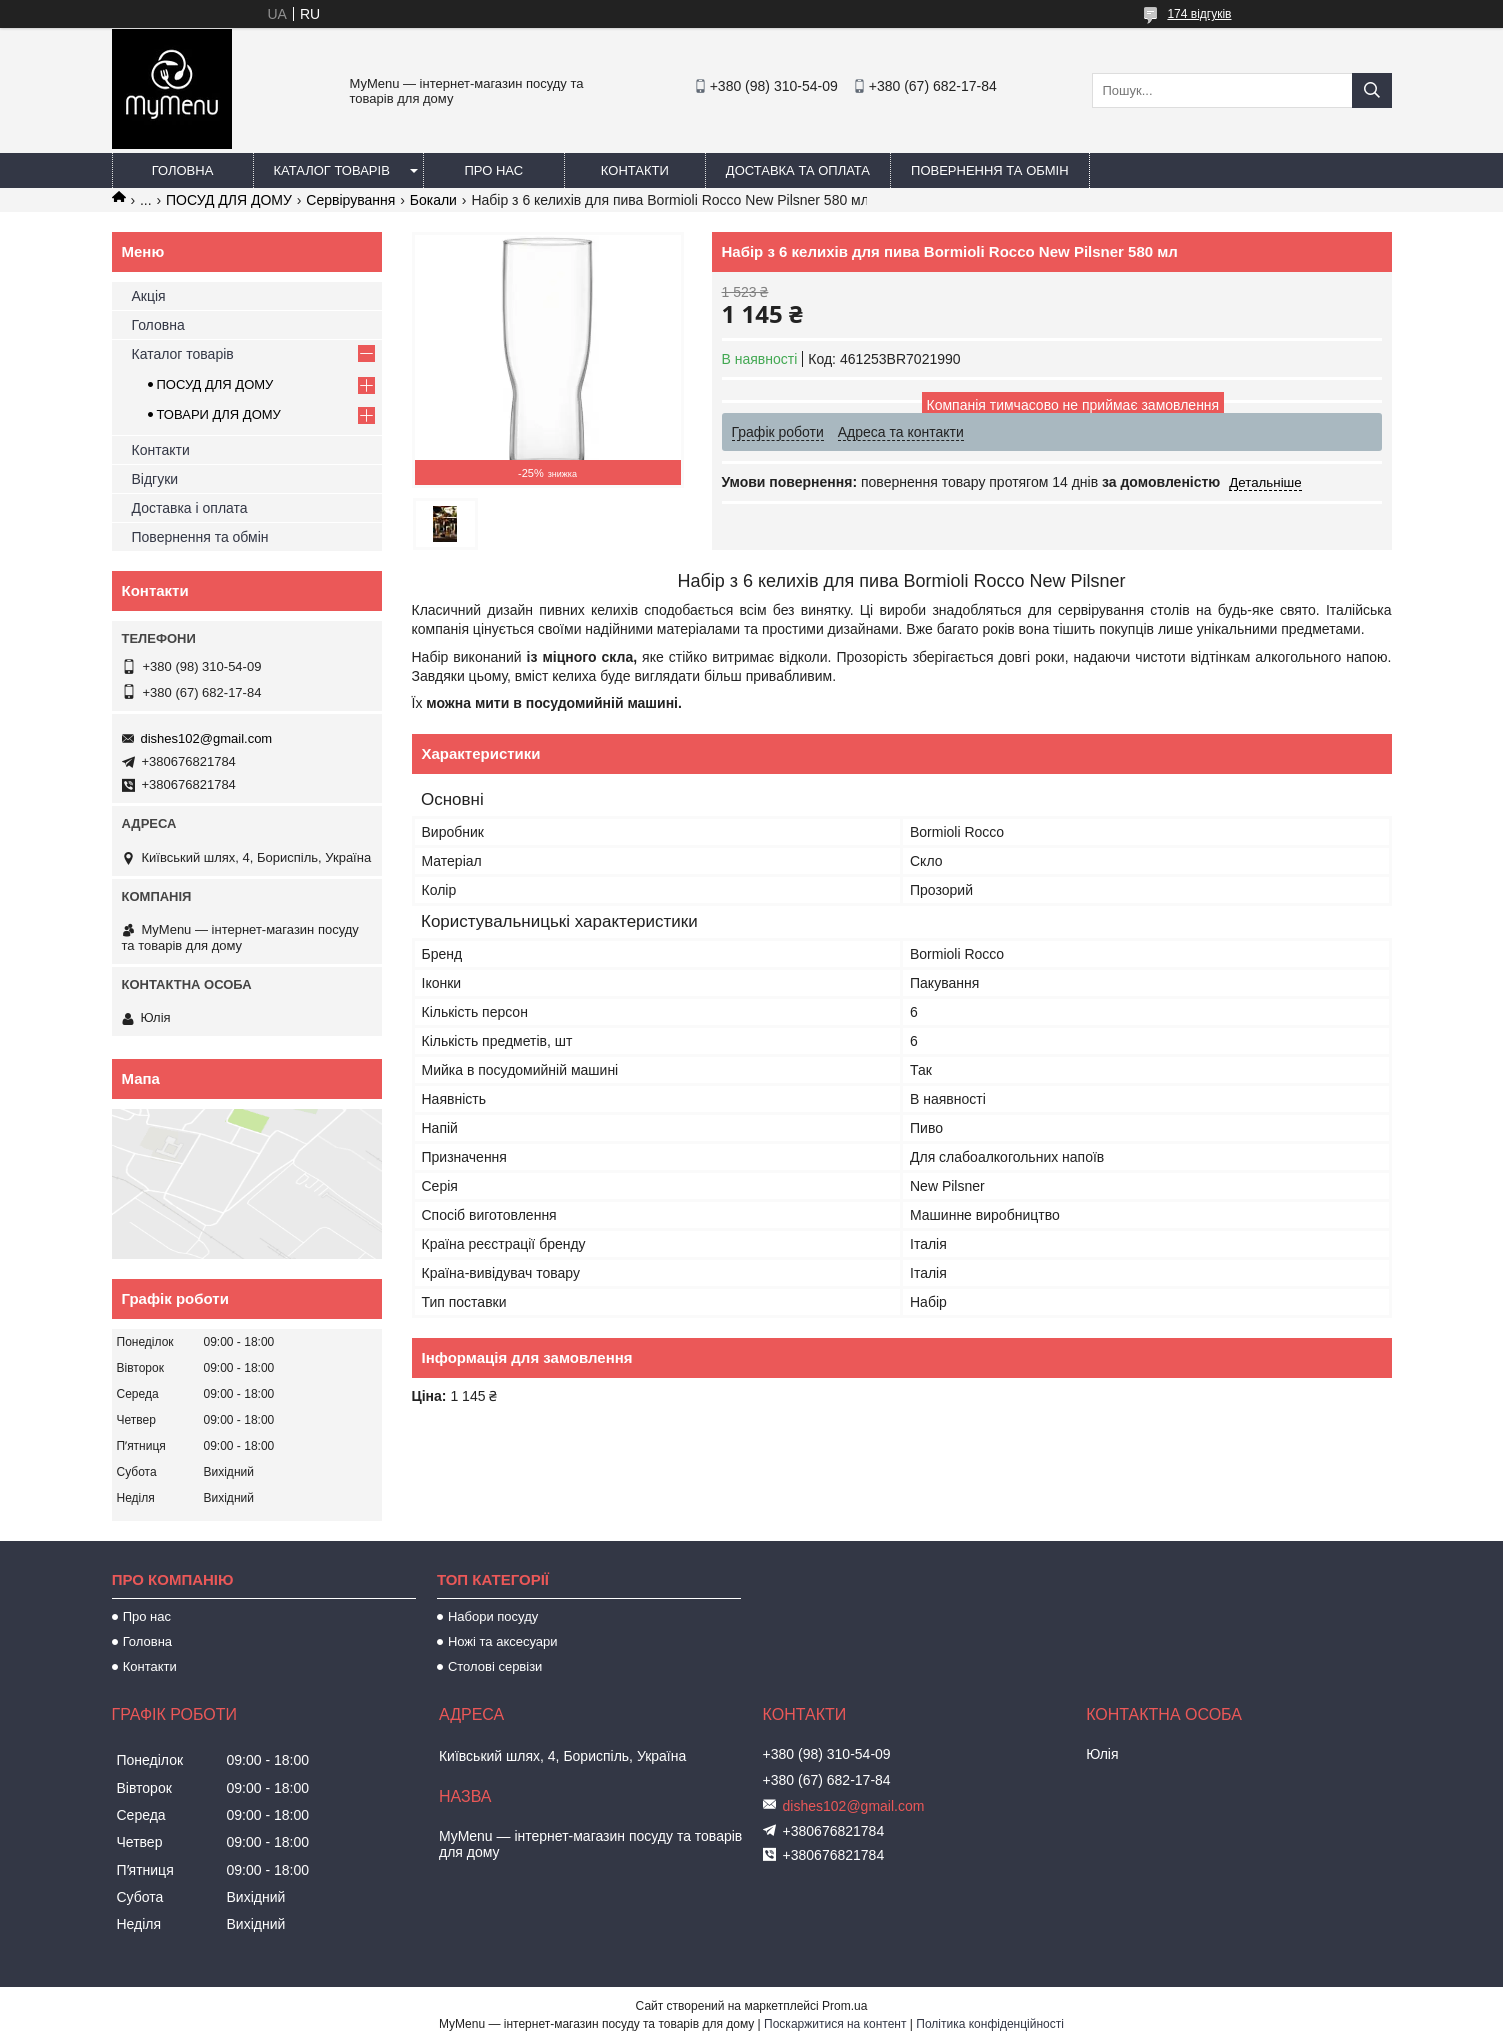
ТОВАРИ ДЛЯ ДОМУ (219, 414)
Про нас (494, 170)
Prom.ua (844, 2006)
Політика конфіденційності (990, 2024)
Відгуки (155, 479)
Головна (183, 170)
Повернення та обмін (990, 170)
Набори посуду (493, 1616)
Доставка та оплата (798, 170)
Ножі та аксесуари (503, 1641)
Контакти (635, 170)
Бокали (433, 200)
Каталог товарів (332, 170)
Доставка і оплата (190, 508)
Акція (149, 296)
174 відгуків (1199, 14)
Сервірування (350, 200)
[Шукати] (1372, 90)
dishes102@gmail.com (207, 738)
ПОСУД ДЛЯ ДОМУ (229, 200)
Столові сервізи (495, 1666)
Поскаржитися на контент (835, 2024)
